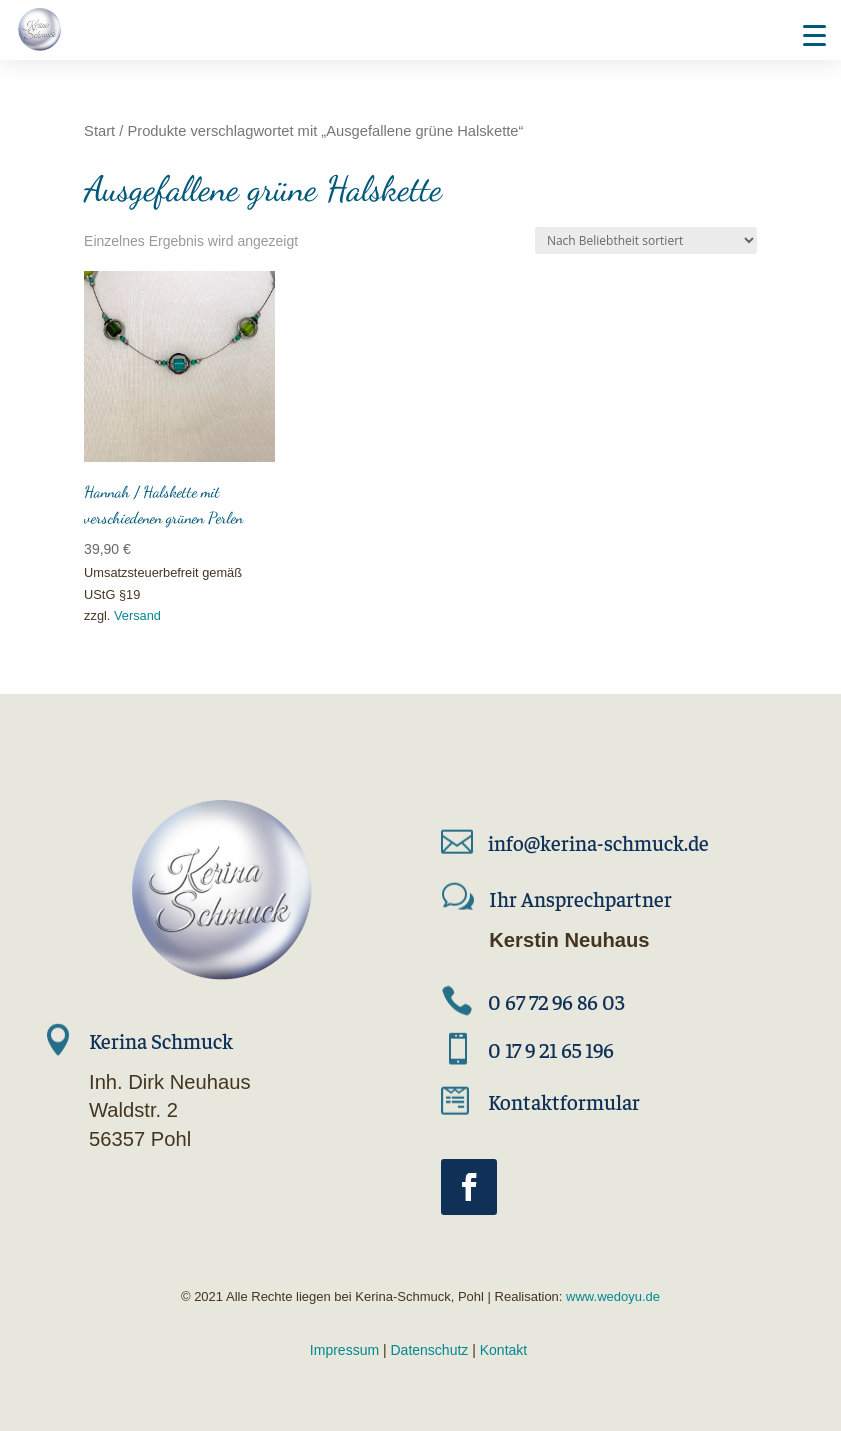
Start (99, 131)
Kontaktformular (564, 1101)
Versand (137, 615)
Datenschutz (430, 1350)
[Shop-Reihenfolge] (646, 240)
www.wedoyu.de (611, 1296)
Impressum (344, 1350)
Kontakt (503, 1350)
